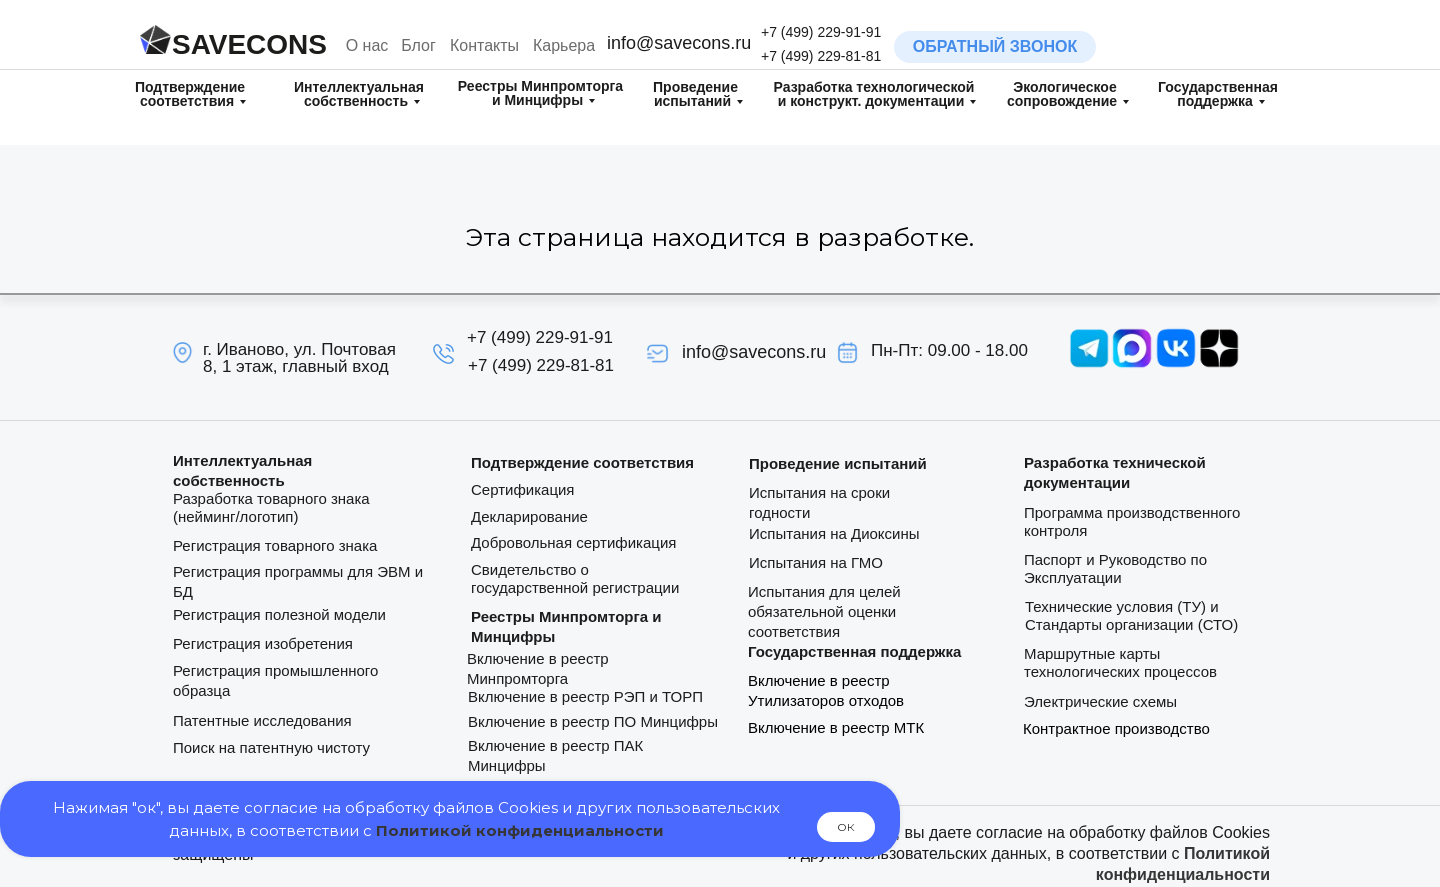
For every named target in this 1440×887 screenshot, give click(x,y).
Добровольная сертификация (573, 542)
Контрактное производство (1116, 728)
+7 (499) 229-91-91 (821, 32)
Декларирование (529, 516)
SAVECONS (249, 44)
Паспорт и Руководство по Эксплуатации (1115, 568)
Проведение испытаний (695, 94)
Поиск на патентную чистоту (271, 747)
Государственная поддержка (1218, 94)
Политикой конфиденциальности (520, 830)
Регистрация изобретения (263, 643)
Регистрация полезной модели (279, 614)
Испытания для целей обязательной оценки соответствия (824, 611)
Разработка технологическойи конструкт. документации (874, 94)
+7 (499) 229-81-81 (821, 56)
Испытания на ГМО (816, 562)
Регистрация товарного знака (275, 545)
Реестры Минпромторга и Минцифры (540, 93)
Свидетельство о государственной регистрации (575, 578)
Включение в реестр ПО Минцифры (593, 721)
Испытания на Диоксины (834, 533)
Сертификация (522, 489)
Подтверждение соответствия (190, 94)
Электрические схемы (1100, 701)
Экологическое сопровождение (1062, 94)
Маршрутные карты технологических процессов (1120, 662)
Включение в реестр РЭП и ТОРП (585, 696)
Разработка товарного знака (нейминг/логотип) (271, 507)
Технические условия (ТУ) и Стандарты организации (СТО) (1131, 615)
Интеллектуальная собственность (359, 94)
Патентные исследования (262, 720)
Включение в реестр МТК (836, 727)
